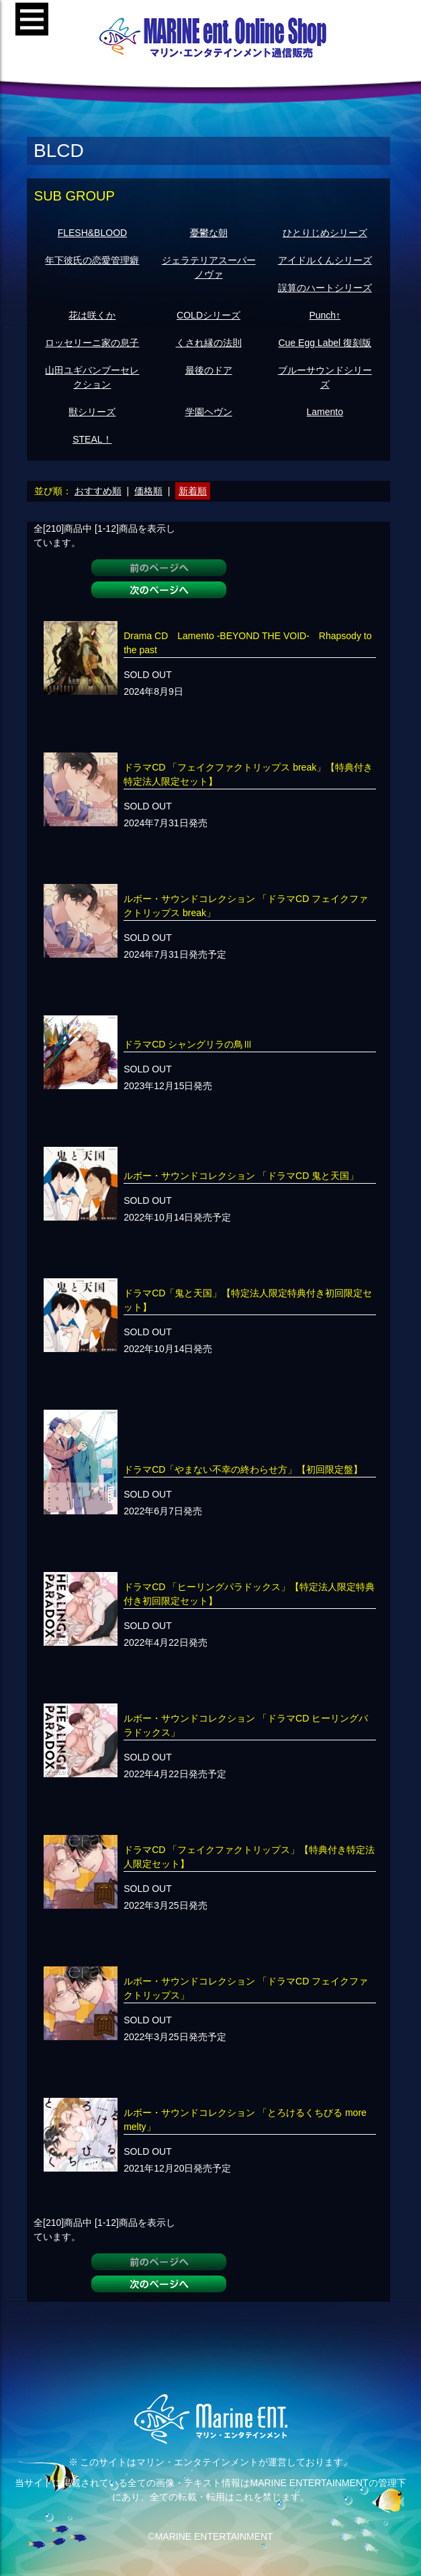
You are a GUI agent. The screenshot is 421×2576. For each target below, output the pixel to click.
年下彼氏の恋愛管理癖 (92, 260)
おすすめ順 (98, 491)
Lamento (325, 411)
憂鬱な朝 (209, 232)
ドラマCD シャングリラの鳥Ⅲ (188, 1044)
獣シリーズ (91, 411)
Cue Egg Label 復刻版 (324, 342)
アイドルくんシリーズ (325, 260)
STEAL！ (92, 439)
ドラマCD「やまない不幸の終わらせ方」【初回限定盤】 (243, 1469)
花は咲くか (91, 315)
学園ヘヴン (208, 411)
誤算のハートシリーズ (325, 287)
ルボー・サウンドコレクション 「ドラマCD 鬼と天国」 (241, 1175)
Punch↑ (324, 315)
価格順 (148, 491)
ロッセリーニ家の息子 (92, 342)
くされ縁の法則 (209, 342)
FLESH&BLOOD (92, 232)
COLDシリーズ (208, 315)
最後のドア (208, 370)
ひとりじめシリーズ (325, 232)
